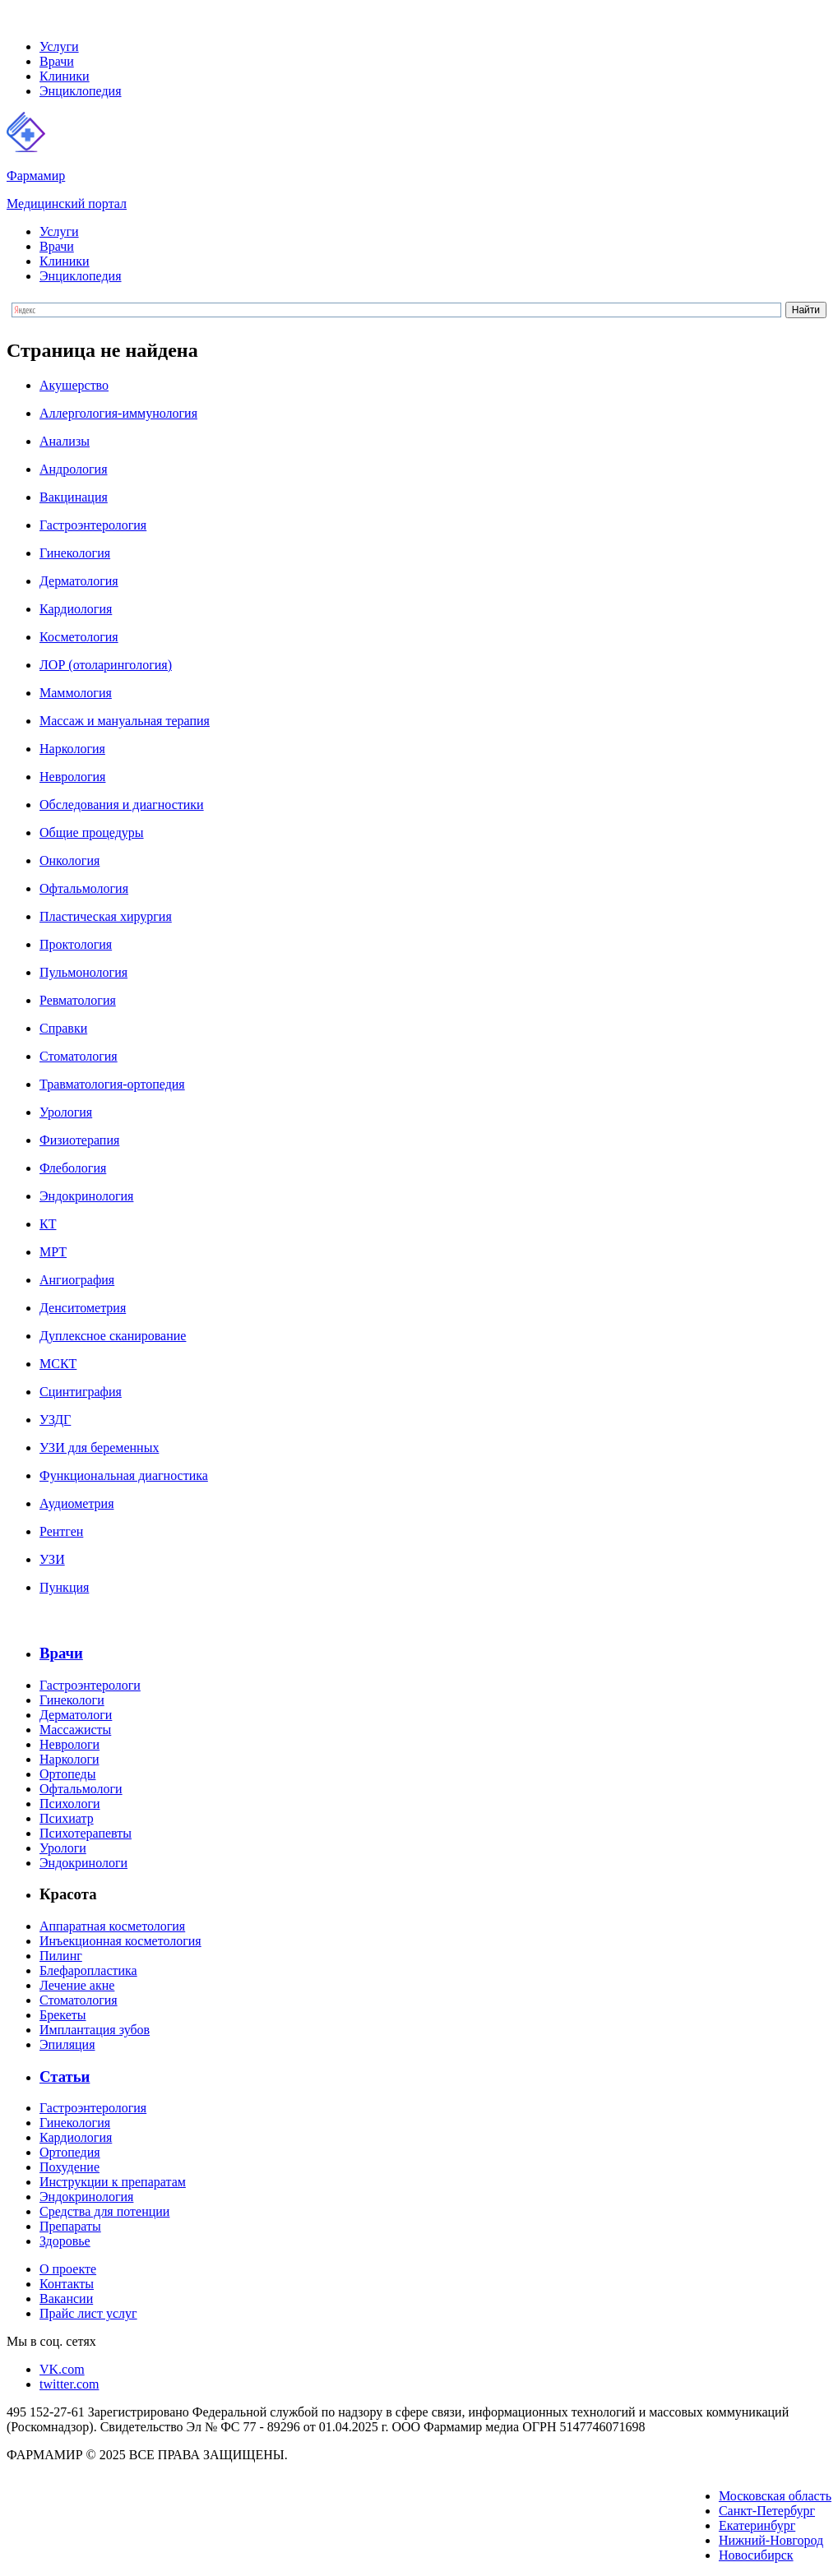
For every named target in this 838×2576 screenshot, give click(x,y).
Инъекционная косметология (120, 1941)
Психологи (69, 1804)
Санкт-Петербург (767, 2511)
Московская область (775, 2496)
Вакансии (66, 2298)
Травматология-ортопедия (112, 1084)
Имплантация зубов (94, 2030)
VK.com (62, 2369)
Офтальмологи (81, 1789)
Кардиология (75, 609)
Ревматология (77, 1000)
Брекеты (62, 2015)
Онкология (69, 860)
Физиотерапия (79, 1140)
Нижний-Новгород (771, 2540)
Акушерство (74, 385)
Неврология (72, 777)
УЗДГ (55, 1420)
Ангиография (76, 1280)
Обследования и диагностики (121, 805)
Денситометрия (82, 1308)
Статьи (64, 2076)
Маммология (75, 693)
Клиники (64, 76)
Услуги (59, 46)
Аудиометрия (76, 1503)
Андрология (73, 469)
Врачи (56, 61)
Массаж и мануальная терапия (124, 721)
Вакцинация (73, 497)
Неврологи (69, 1744)
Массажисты (75, 1730)
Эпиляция (67, 2044)
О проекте (67, 2269)
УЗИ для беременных (99, 1447)
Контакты (66, 2284)
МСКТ (57, 1364)
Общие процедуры (91, 832)
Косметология (78, 637)
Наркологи (69, 1759)
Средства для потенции (104, 2211)
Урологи (62, 1848)
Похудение (69, 2167)
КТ (47, 1224)
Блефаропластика (88, 1970)
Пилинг (60, 1956)
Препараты (70, 2226)
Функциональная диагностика (123, 1475)
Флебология (72, 1168)
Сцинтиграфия (80, 1392)
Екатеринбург (757, 2525)
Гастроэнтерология (92, 525)
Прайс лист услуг (88, 2313)
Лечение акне (76, 1985)
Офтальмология (83, 888)
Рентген (61, 1531)
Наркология (72, 749)
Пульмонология (83, 972)
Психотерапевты (85, 1833)
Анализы (64, 441)
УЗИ (52, 1559)
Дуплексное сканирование (112, 1336)
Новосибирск (756, 2555)
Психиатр (66, 1818)
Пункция (64, 1587)
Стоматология (78, 1056)
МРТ (53, 1252)
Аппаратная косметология (112, 1926)
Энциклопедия (80, 91)
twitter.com (69, 2384)
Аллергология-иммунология (118, 413)
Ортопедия (69, 2152)
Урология (65, 1112)
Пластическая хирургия (105, 916)
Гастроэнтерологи (90, 1685)
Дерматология (78, 581)
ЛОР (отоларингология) (105, 665)
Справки (63, 1028)
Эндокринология (86, 1196)
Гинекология (74, 553)
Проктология (75, 944)
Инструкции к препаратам (112, 2182)
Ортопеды (67, 1774)
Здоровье (64, 2241)
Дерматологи (75, 1715)
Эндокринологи (83, 1863)
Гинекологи (71, 1700)
